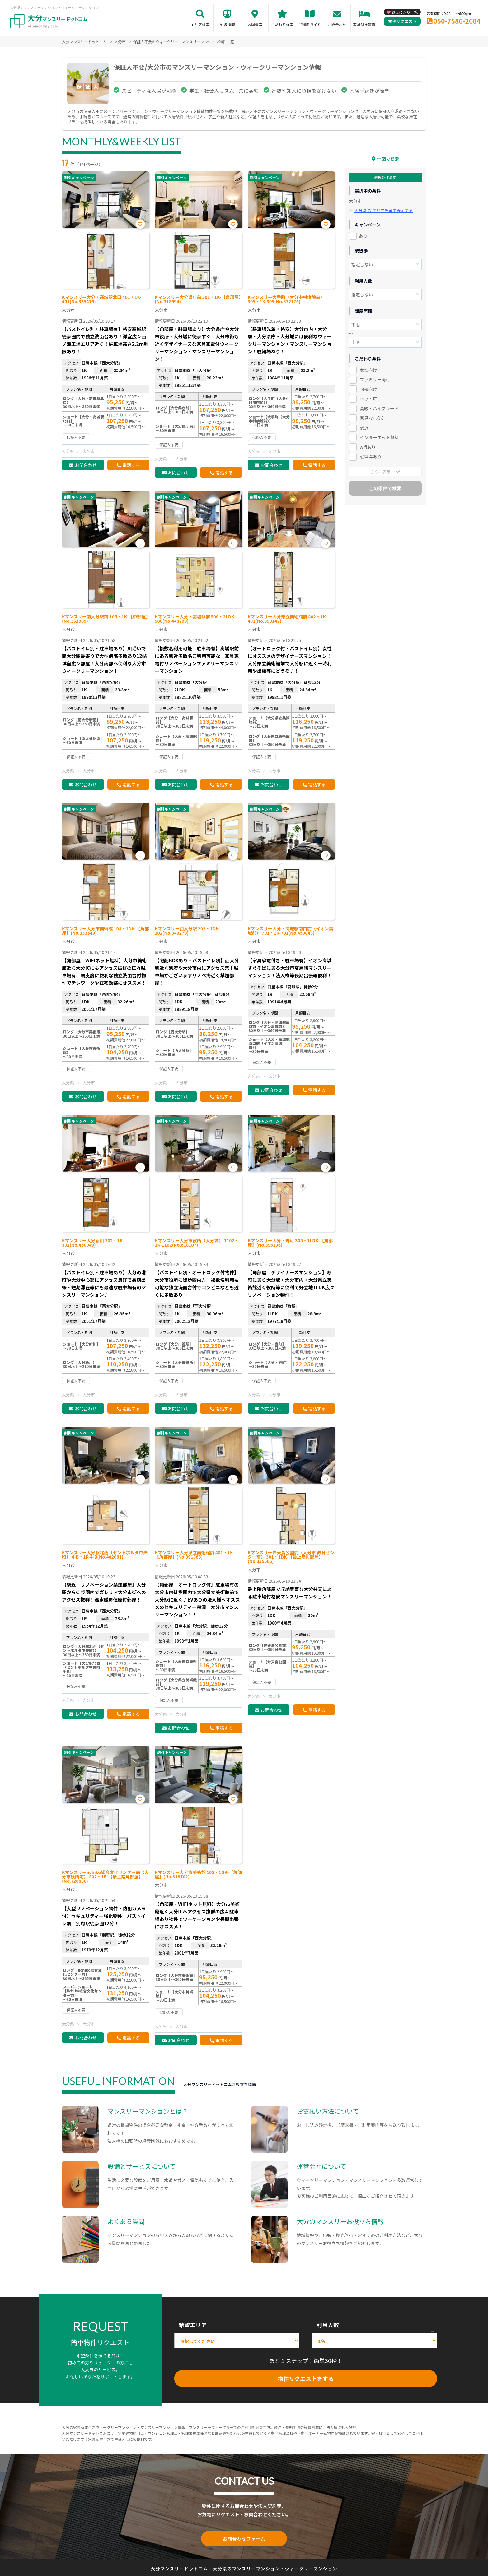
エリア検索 (200, 24)
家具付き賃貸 (364, 24)
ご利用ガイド (309, 24)
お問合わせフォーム (244, 2538)
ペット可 (368, 399)
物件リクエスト (402, 21)
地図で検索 (388, 159)
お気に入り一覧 (405, 12)
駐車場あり (371, 456)
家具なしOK (371, 418)
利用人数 (328, 2325)
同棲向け (368, 389)
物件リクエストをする (306, 2378)
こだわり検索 (282, 24)
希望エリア (193, 2325)
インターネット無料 (379, 437)
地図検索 (254, 24)
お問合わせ (337, 24)
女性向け (368, 370)
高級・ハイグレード (379, 408)
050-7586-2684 (457, 21)
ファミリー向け (375, 379)
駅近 (364, 428)
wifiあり (368, 447)
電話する (131, 465)
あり (363, 236)
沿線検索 (227, 24)
